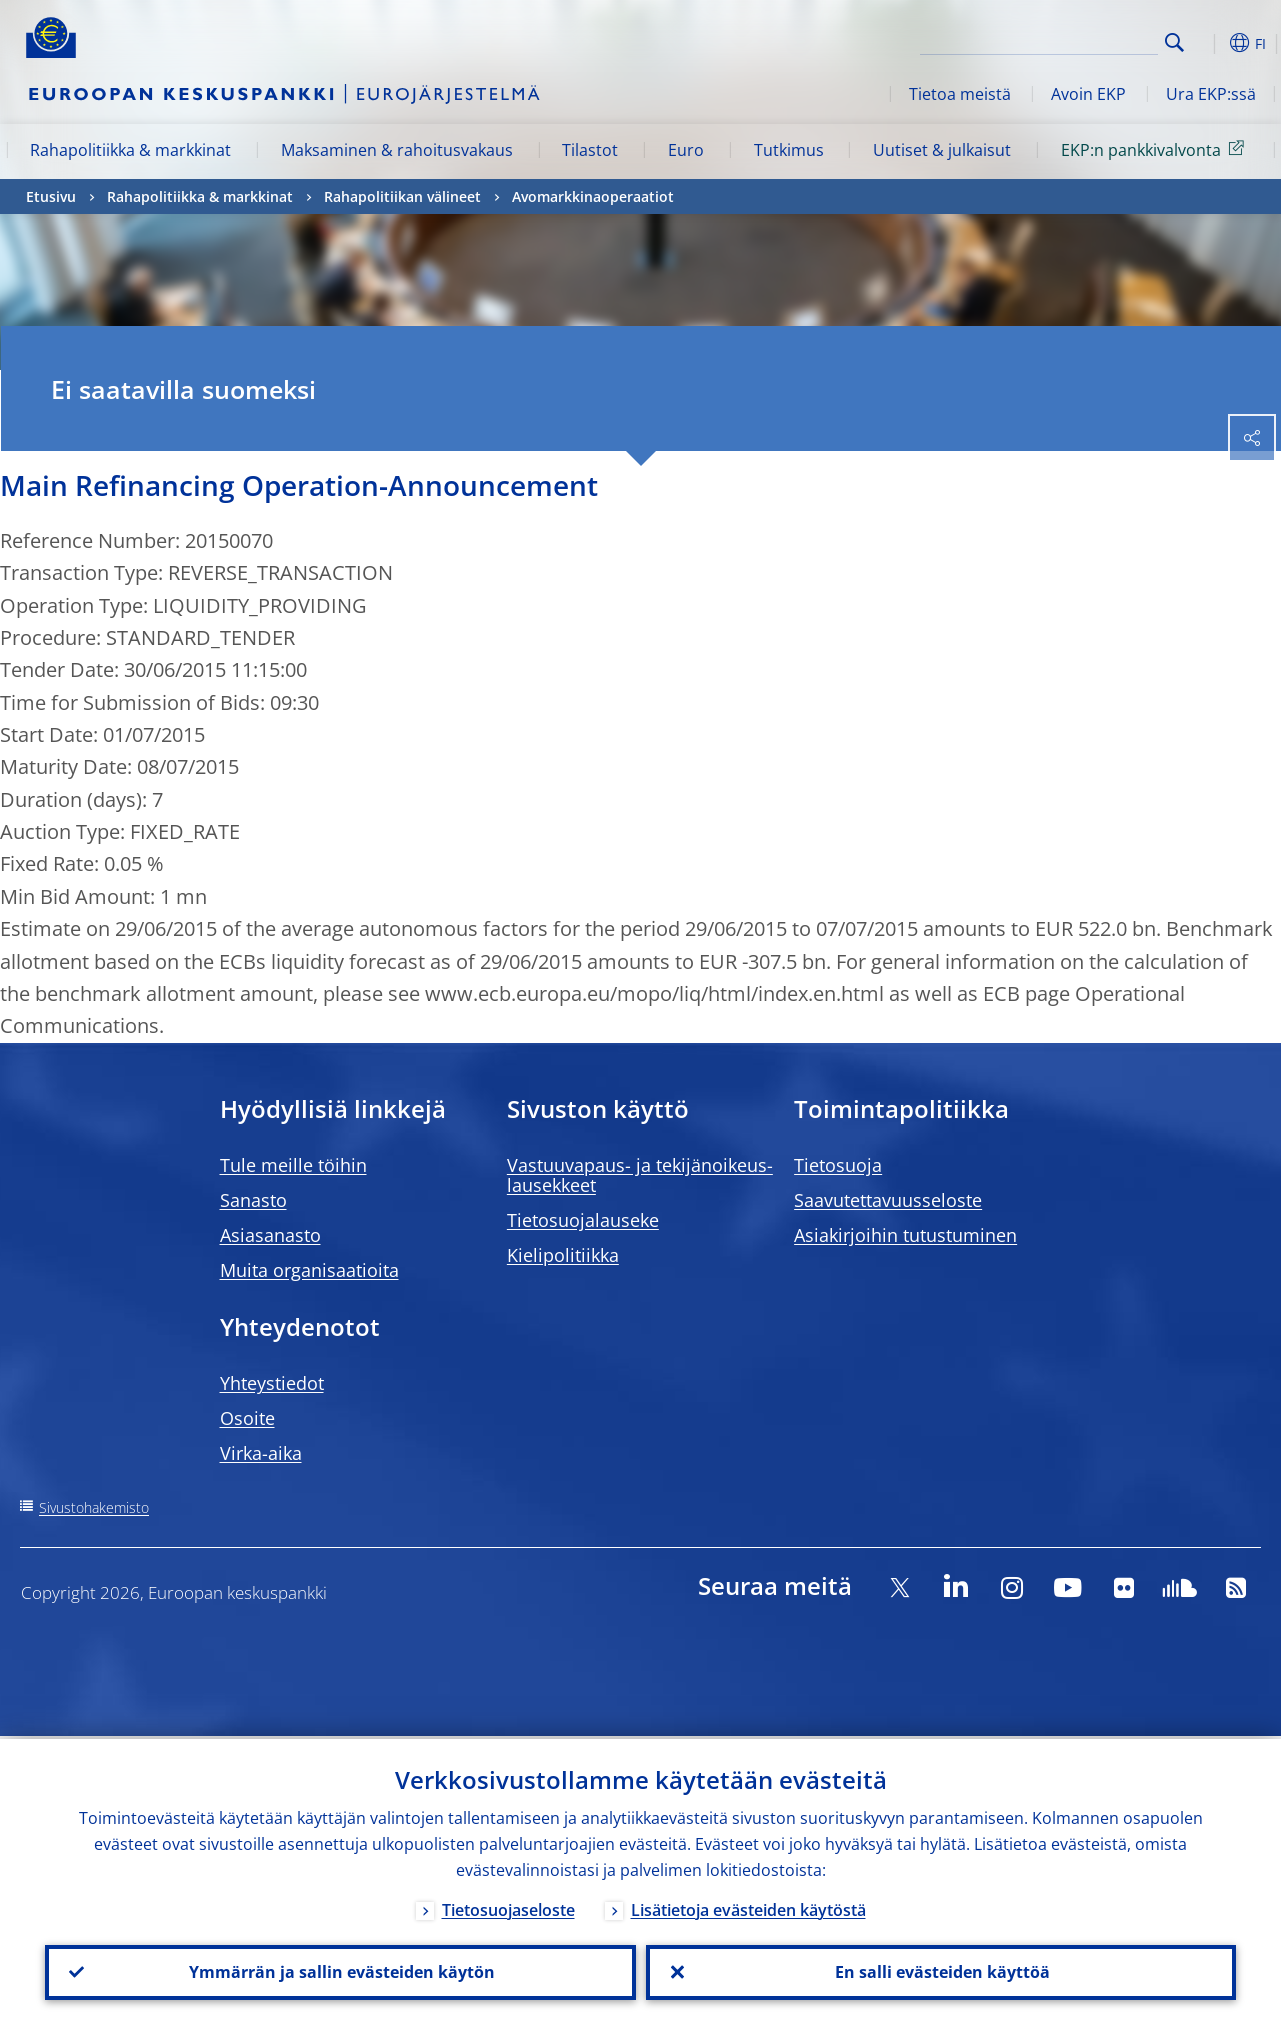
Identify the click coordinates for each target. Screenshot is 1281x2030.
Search (1174, 42)
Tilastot (590, 150)
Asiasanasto (270, 1235)
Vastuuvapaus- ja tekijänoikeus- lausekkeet (640, 1175)
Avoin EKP (1088, 94)
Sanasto (253, 1200)
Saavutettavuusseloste (888, 1200)
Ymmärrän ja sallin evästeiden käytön (340, 1971)
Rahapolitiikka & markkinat (130, 150)
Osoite (247, 1418)
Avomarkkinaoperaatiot (593, 196)
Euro (686, 150)
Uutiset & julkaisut (942, 150)
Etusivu (51, 196)
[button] (1206, 43)
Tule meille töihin (293, 1165)
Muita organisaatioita (309, 1270)
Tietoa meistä (960, 94)
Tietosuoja (838, 1165)
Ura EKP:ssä (1211, 94)
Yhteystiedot (272, 1383)
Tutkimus (789, 150)
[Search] (1058, 40)
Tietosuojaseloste (508, 1907)
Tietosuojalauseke (583, 1220)
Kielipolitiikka (563, 1255)
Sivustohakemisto (94, 1507)
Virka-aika (261, 1453)
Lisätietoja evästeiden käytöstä (748, 1907)
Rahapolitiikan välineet (402, 196)
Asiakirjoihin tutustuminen (905, 1235)
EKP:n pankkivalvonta (1156, 149)
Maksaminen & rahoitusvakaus (397, 150)
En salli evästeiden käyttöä (940, 1971)
